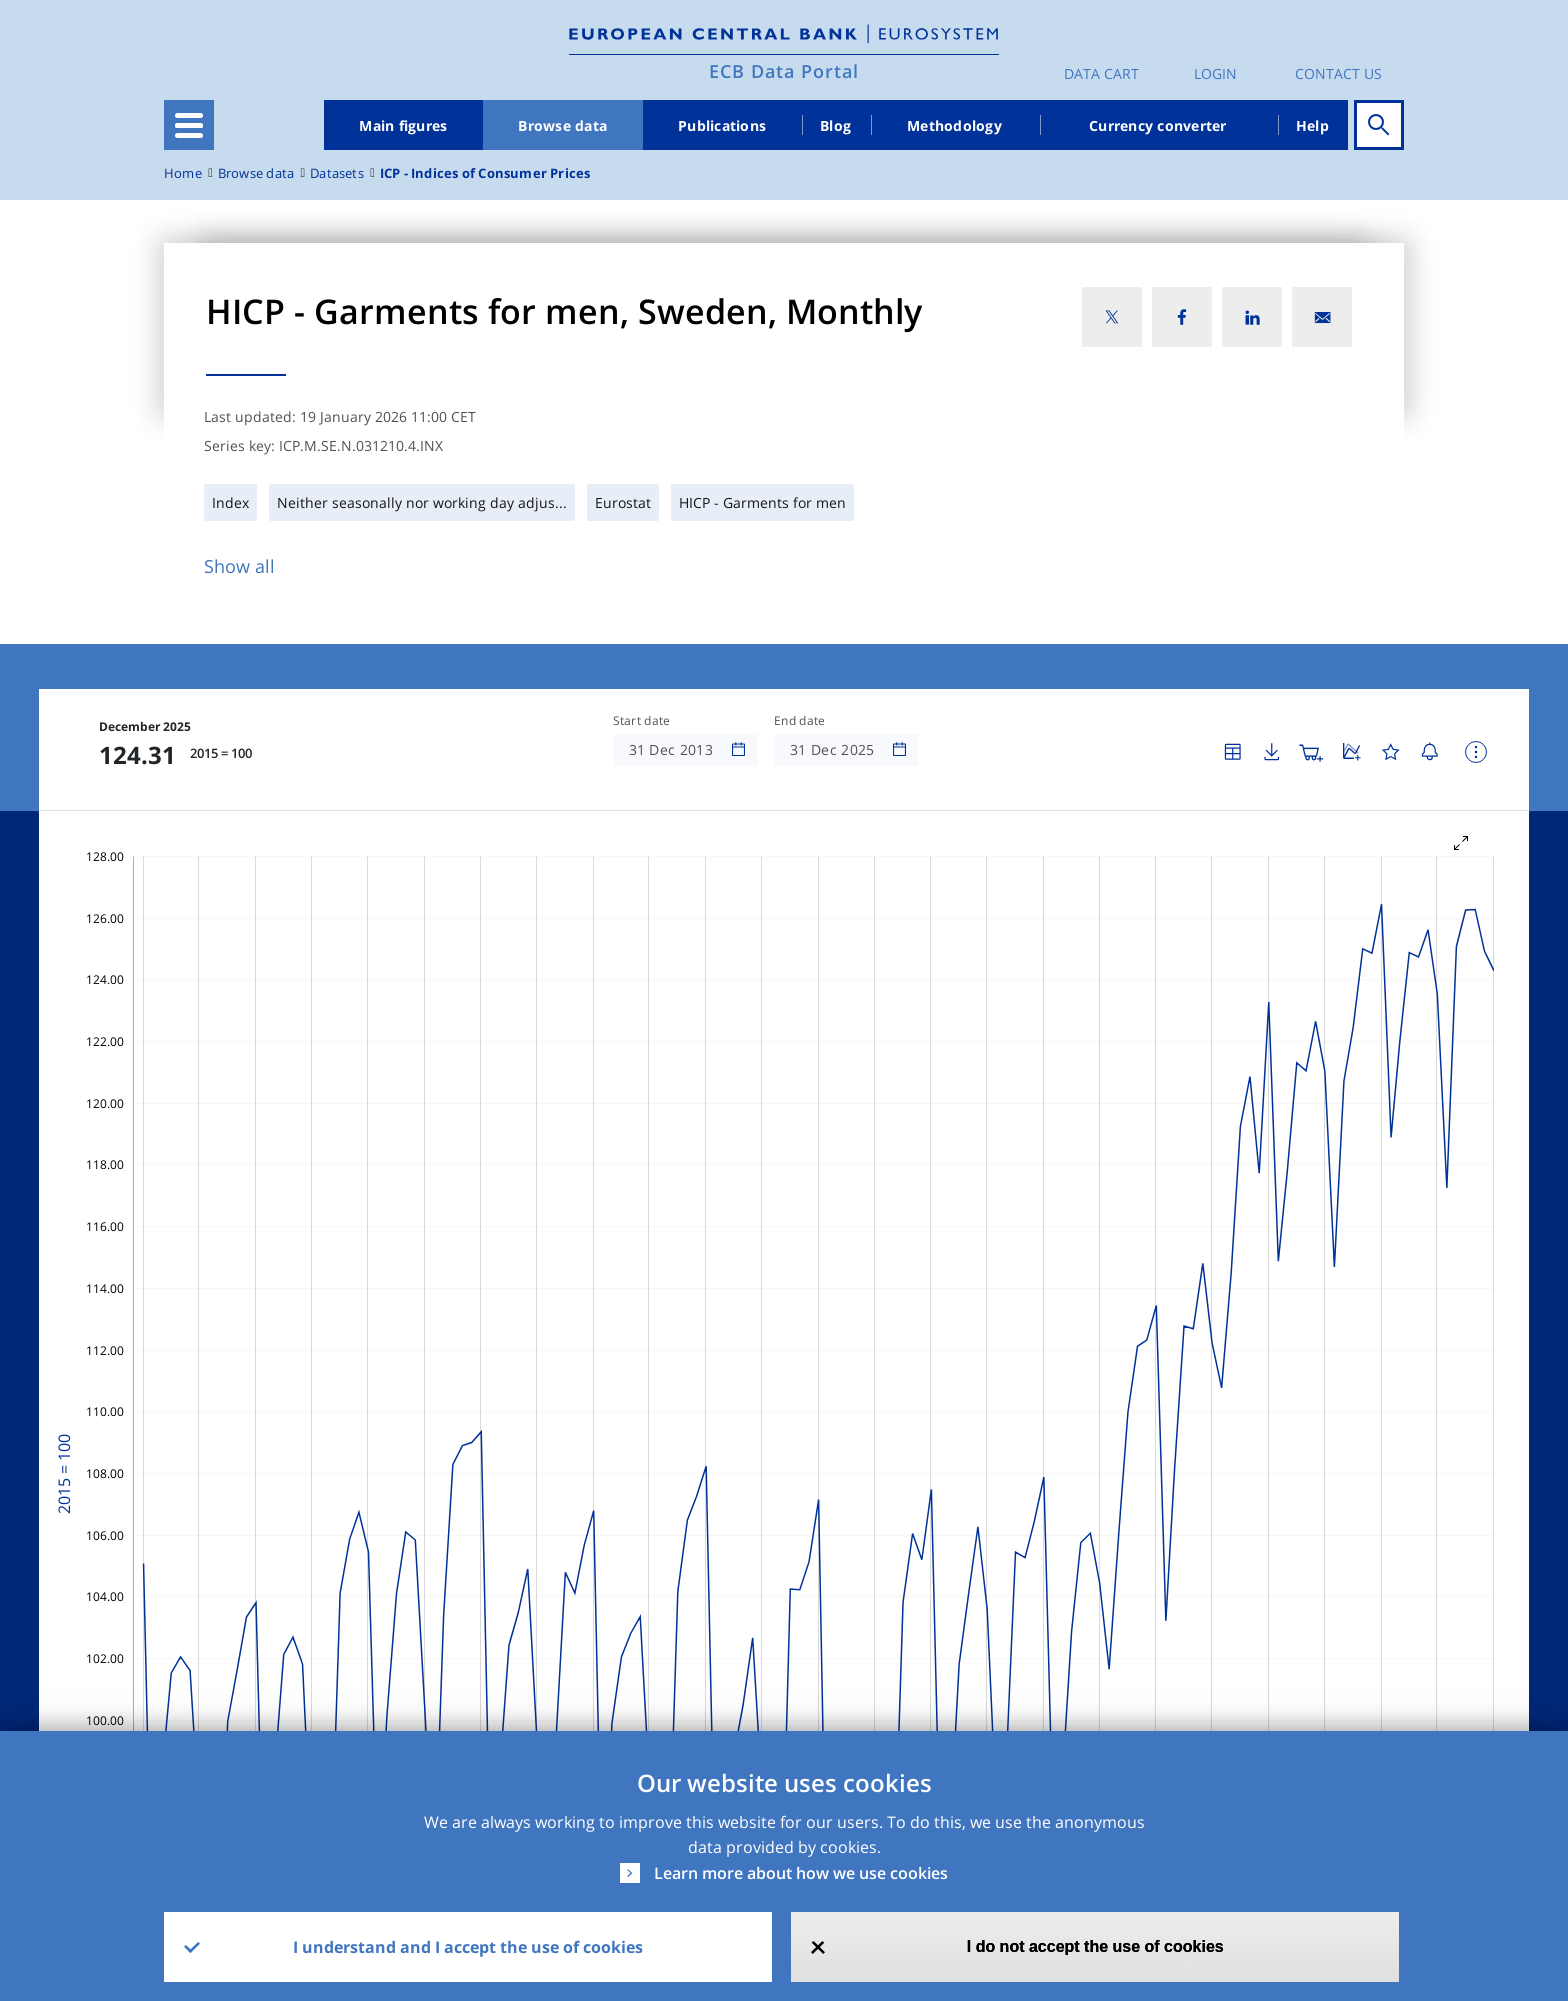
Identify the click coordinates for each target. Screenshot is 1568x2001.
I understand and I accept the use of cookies (468, 1947)
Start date (642, 721)
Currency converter (1158, 125)
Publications (722, 125)
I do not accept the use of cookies (1095, 1946)
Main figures (403, 125)
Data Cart (1101, 73)
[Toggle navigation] (189, 125)
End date (800, 721)
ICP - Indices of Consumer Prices (485, 173)
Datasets (337, 173)
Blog (835, 125)
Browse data (562, 125)
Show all (239, 566)
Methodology (954, 125)
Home (183, 173)
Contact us (1338, 73)
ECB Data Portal (784, 71)
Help (1312, 125)
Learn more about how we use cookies (801, 1873)
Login (1215, 73)
